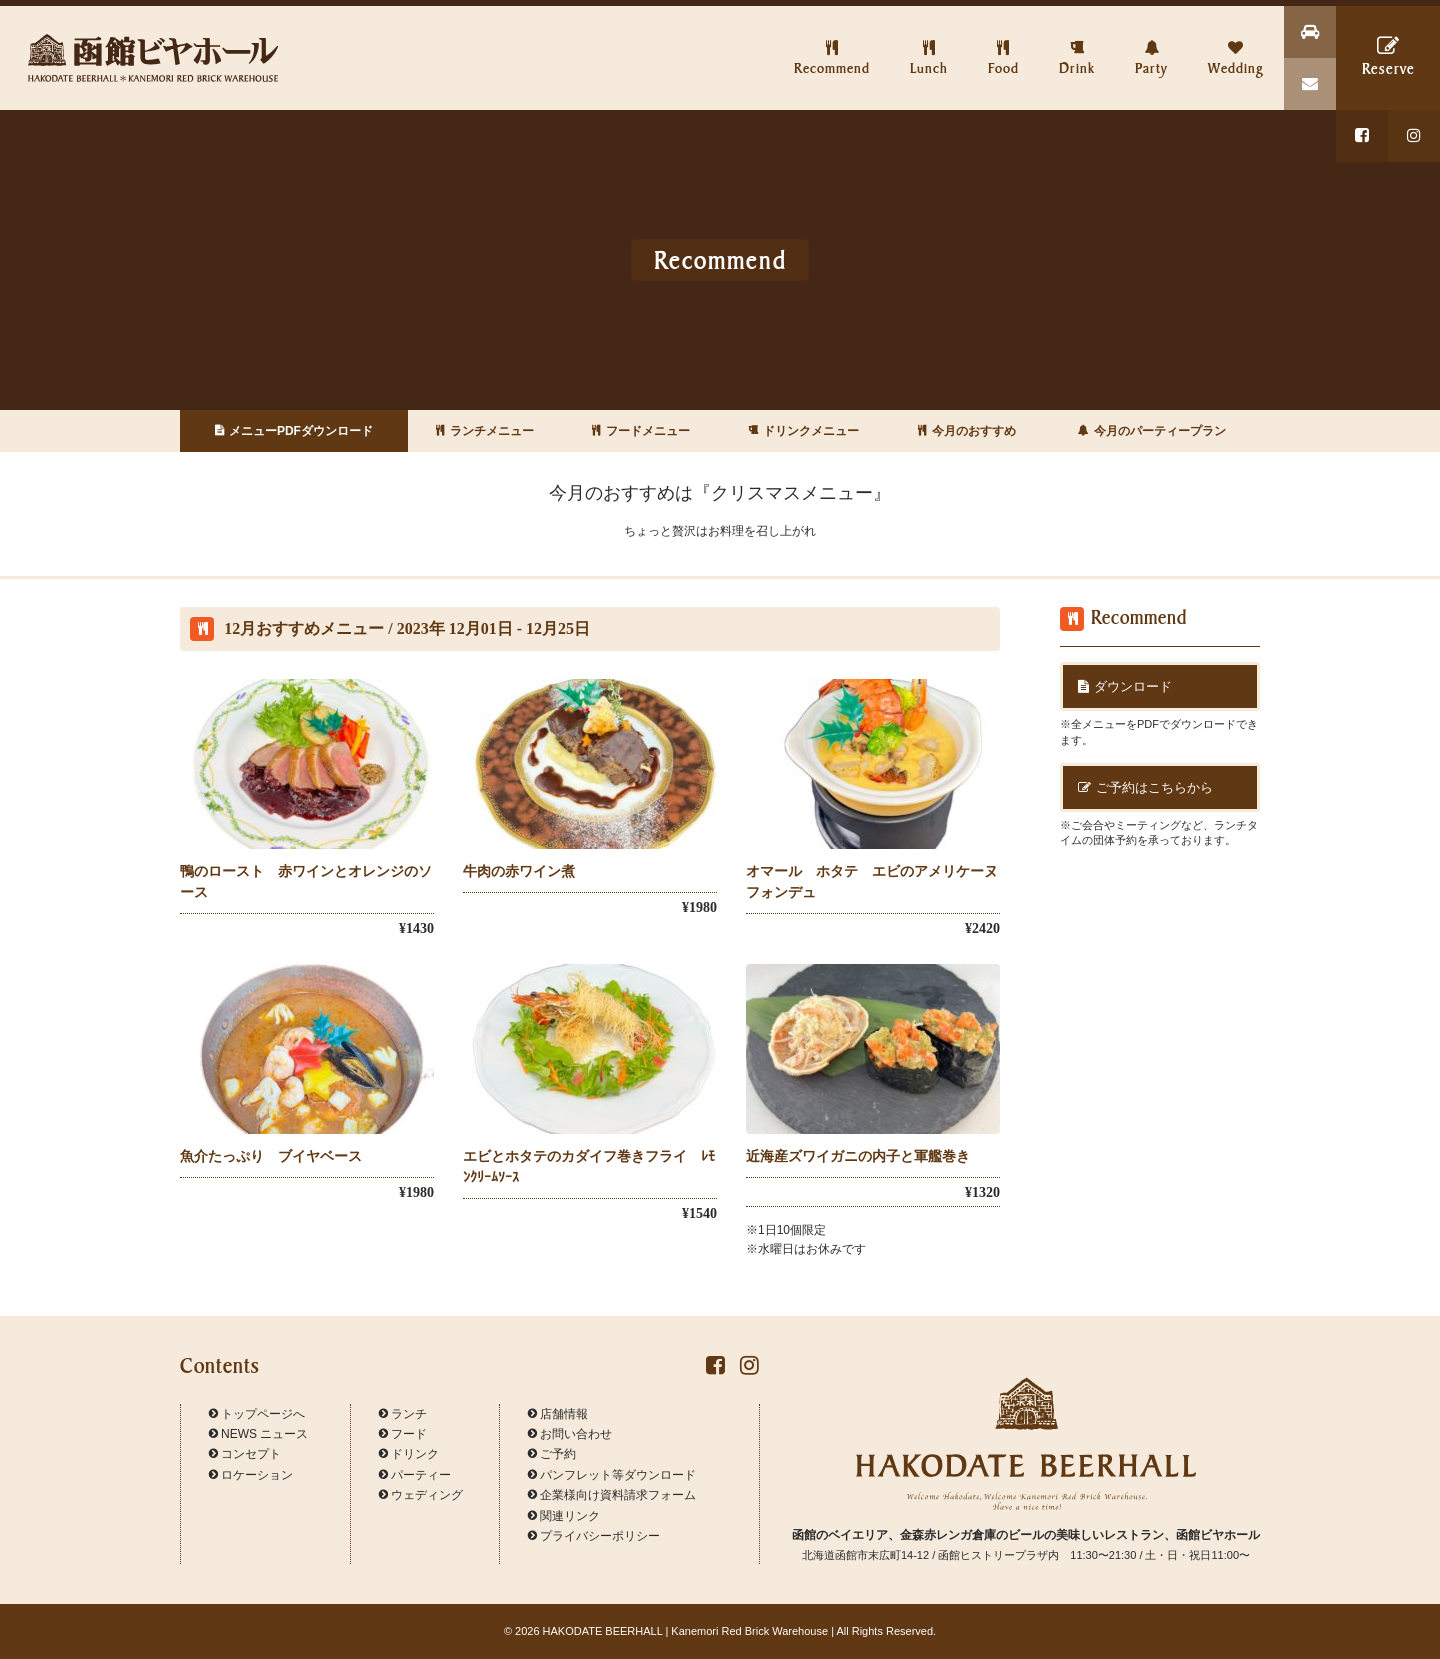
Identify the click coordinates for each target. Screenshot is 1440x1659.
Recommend (832, 41)
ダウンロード (1125, 686)
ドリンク (409, 1454)
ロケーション (251, 1475)
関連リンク (564, 1516)
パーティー (415, 1475)
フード (403, 1434)
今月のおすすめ (967, 431)
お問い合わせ (570, 1434)
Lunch (929, 41)
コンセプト (245, 1454)
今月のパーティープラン (1152, 431)
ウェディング (421, 1495)
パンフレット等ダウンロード (612, 1475)
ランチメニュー (485, 431)
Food (1003, 41)
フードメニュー (641, 431)
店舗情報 (558, 1414)
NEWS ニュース (258, 1434)
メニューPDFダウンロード (294, 431)
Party (1151, 41)
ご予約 (552, 1454)
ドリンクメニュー (803, 431)
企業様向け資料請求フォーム (612, 1495)
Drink (1077, 41)
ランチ (403, 1414)
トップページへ (257, 1414)
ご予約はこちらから (1145, 787)
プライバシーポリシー (594, 1536)
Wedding (1236, 41)
